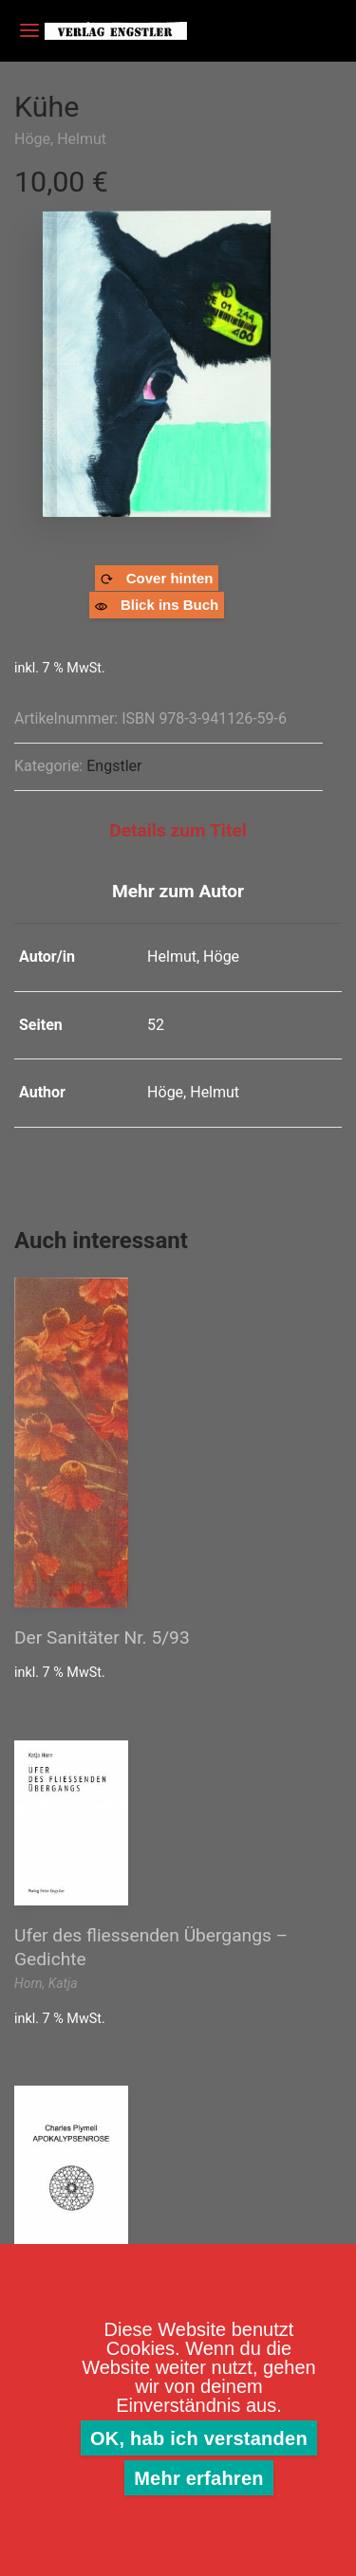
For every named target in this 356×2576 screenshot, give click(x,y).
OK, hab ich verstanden (199, 2438)
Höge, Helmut (60, 139)
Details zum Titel (178, 830)
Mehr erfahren (199, 2478)
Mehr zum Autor (178, 891)
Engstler (113, 766)
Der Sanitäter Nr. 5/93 (102, 1637)
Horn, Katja (46, 1983)
